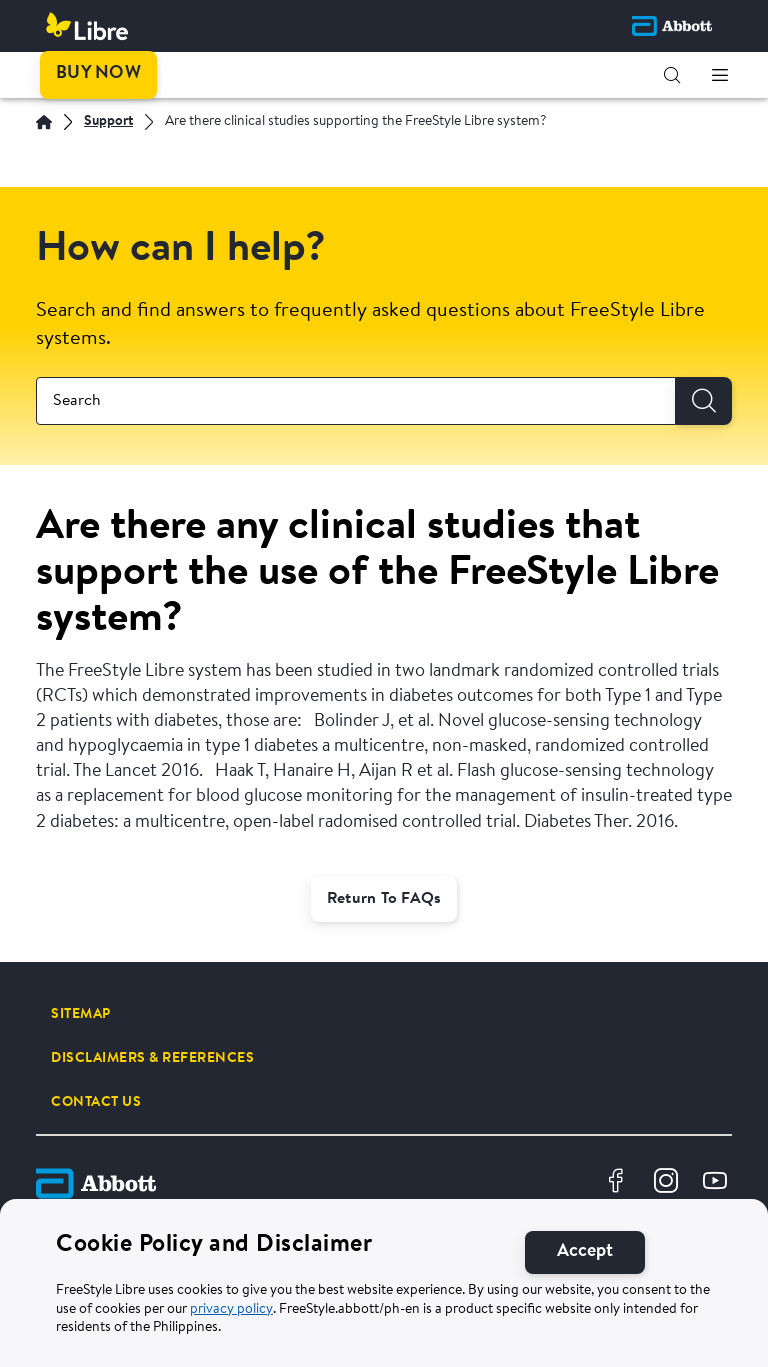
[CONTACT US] (96, 1102)
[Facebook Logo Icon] (618, 1183)
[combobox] (356, 401)
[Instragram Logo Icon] (668, 1183)
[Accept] (585, 1255)
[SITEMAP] (81, 1014)
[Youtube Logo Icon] (717, 1183)
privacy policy (231, 1313)
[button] (672, 75)
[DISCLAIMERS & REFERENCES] (152, 1058)
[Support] (108, 122)
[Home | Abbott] (44, 122)
